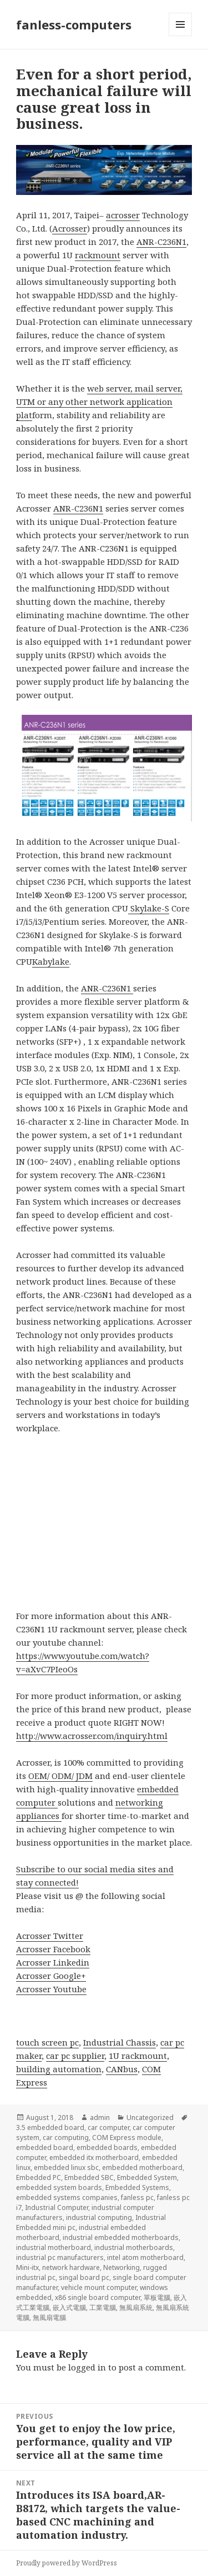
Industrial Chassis (119, 2042)
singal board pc (84, 2277)
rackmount (97, 254)
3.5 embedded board (50, 2127)
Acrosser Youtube (51, 1988)
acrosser (123, 214)
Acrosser (69, 228)
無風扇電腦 (49, 2317)
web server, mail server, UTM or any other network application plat (99, 401)
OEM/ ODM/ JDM (60, 1775)
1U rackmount (138, 2055)
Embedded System (147, 2177)
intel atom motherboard (145, 2257)
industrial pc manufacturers (60, 2257)
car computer (108, 2127)
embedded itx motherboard (94, 2157)
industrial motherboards (133, 2247)
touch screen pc (47, 2042)
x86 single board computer (97, 2297)
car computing (66, 2137)
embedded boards (107, 2147)
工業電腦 (102, 2307)
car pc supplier (75, 2055)
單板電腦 (157, 2297)
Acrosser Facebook (53, 1948)
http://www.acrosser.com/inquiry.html (92, 1735)
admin (100, 2117)
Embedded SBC (89, 2177)
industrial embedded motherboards (121, 2237)
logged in (87, 2367)
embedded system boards (59, 2187)
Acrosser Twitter (49, 1935)
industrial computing (99, 2217)
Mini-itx (27, 2267)
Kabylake (50, 961)
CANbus (122, 2068)
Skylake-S (148, 908)
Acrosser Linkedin (52, 1962)
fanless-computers (73, 24)
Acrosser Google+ (51, 1975)
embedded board (44, 2147)
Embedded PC (38, 2177)
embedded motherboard (142, 2167)
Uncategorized (150, 2117)
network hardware (71, 2267)
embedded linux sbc (66, 2167)
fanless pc (137, 2197)
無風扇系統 (136, 2307)
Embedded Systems (137, 2187)
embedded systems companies (67, 2197)
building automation (59, 2068)
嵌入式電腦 (69, 2307)
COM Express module (126, 2137)
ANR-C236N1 (161, 241)
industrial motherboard (53, 2247)
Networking (121, 2267)
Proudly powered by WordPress (66, 2563)
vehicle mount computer (98, 2287)
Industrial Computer (56, 2207)
